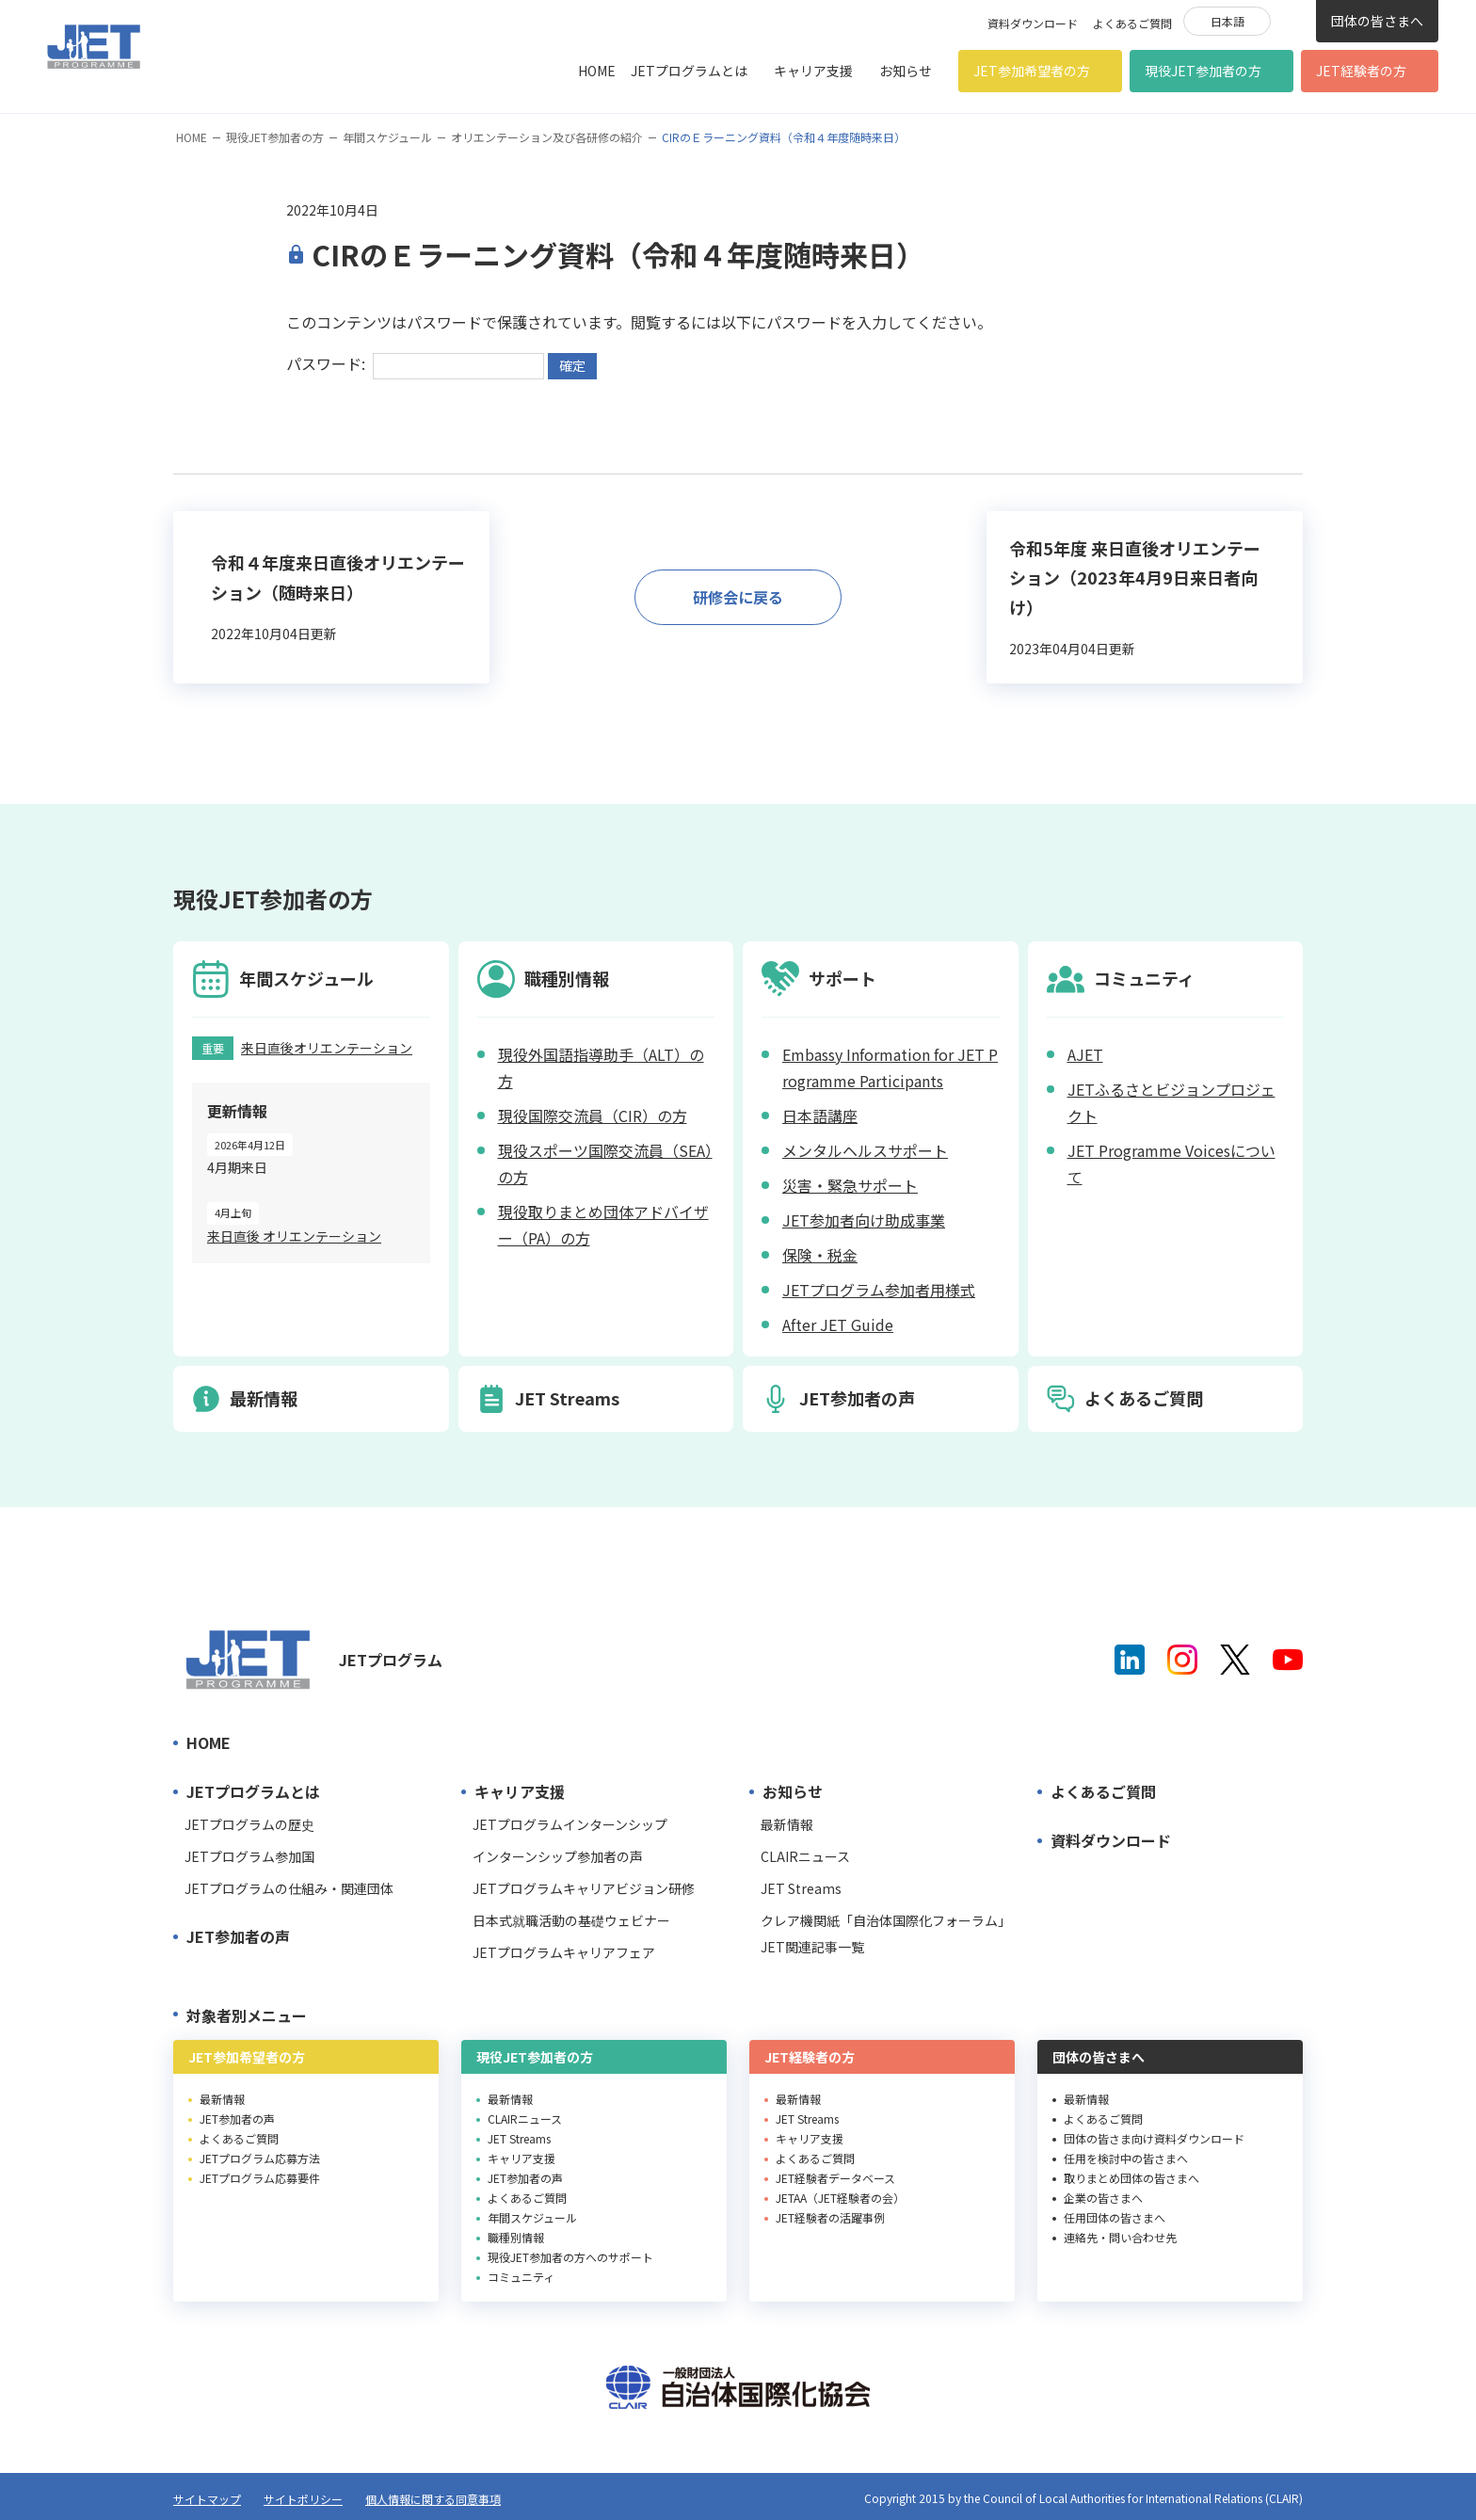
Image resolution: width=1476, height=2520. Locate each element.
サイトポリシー (303, 2499)
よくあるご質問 (1132, 23)
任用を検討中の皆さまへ (1126, 2158)
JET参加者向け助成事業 (863, 1220)
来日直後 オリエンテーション (294, 1236)
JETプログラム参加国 (249, 1856)
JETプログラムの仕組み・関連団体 (288, 1888)
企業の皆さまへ (1103, 2198)
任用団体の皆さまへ (1114, 2217)
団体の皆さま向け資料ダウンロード (1154, 2138)
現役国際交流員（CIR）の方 (592, 1115)
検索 (1293, 19)
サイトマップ (207, 2499)
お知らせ (905, 70)
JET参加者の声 (238, 1936)
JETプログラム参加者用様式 (878, 1289)
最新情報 (787, 1824)
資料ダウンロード (1032, 23)
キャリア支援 (813, 70)
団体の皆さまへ (1377, 20)
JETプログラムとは (689, 70)
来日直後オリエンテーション (326, 1047)
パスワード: (415, 363)
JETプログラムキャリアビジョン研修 (584, 1888)
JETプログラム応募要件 (260, 2178)
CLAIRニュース (805, 1856)
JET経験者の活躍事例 (830, 2217)
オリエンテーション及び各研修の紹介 (547, 137)
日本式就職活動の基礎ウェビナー (571, 1920)
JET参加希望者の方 (1031, 70)
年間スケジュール (387, 137)
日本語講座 (820, 1115)
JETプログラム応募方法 (260, 2158)
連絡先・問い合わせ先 (1120, 2237)
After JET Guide (837, 1324)
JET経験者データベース (835, 2178)
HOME (597, 70)
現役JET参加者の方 (1203, 70)
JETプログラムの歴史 (249, 1824)
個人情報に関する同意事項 (433, 2499)
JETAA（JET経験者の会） (840, 2198)
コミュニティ (521, 2277)
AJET (1085, 1054)
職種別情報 (516, 2237)
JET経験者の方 (1361, 70)
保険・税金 (820, 1255)
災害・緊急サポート (850, 1185)
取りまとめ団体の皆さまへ (1131, 2178)
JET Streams (801, 1888)
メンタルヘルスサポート (865, 1150)
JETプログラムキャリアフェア (564, 1952)
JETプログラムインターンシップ (570, 1824)
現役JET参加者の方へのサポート (570, 2257)
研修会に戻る (738, 597)
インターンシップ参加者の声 (558, 1856)
